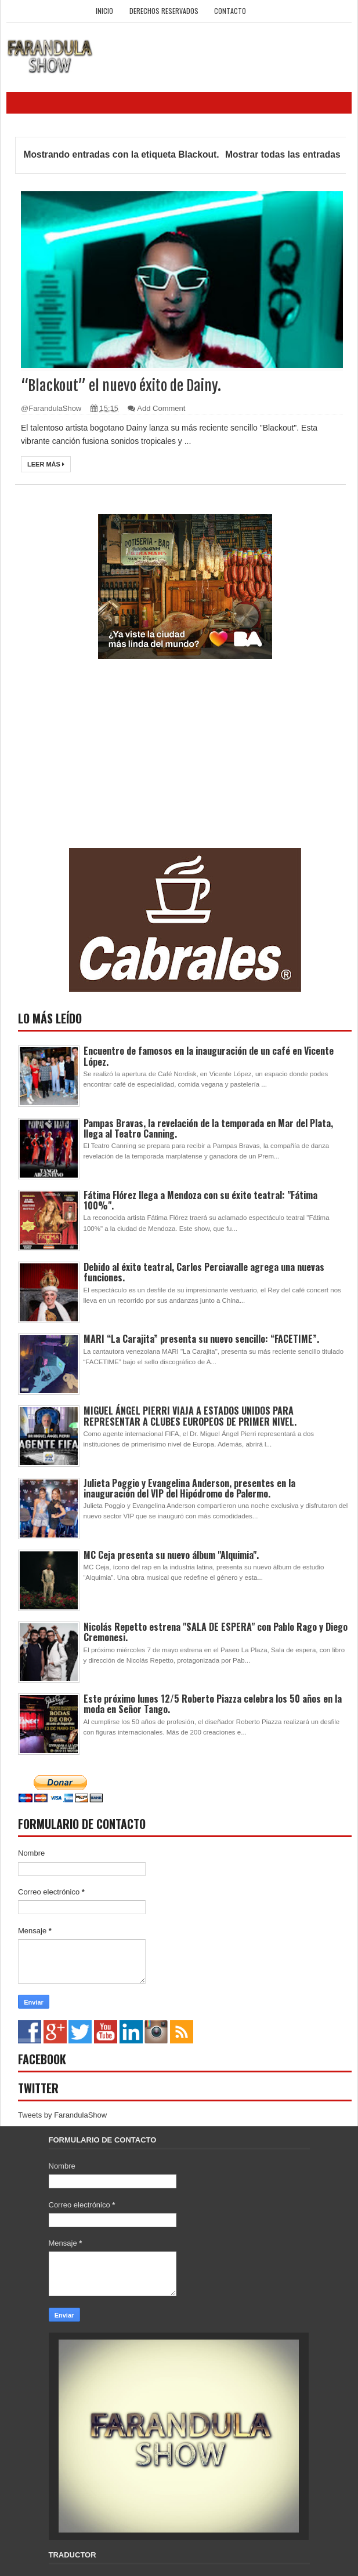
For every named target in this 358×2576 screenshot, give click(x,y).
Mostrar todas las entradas (282, 154)
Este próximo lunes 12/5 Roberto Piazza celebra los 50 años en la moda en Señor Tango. (213, 1704)
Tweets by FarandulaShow (62, 2115)
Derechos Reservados (163, 11)
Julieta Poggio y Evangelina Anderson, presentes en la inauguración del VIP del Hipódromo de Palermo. (189, 1488)
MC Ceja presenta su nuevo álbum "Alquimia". (171, 1555)
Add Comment (161, 408)
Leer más (45, 464)
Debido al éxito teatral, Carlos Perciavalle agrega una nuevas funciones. (204, 1272)
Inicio (104, 11)
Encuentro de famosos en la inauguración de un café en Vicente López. (209, 1056)
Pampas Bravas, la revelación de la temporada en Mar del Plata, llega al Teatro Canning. (208, 1128)
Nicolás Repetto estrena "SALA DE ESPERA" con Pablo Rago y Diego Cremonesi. (216, 1632)
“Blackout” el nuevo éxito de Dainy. (121, 386)
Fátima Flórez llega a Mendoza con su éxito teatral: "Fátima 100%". (200, 1200)
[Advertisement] (105, 766)
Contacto (230, 11)
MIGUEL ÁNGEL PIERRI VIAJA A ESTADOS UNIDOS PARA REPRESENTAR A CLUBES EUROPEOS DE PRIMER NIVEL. (190, 1416)
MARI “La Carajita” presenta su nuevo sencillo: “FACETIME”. (201, 1339)
